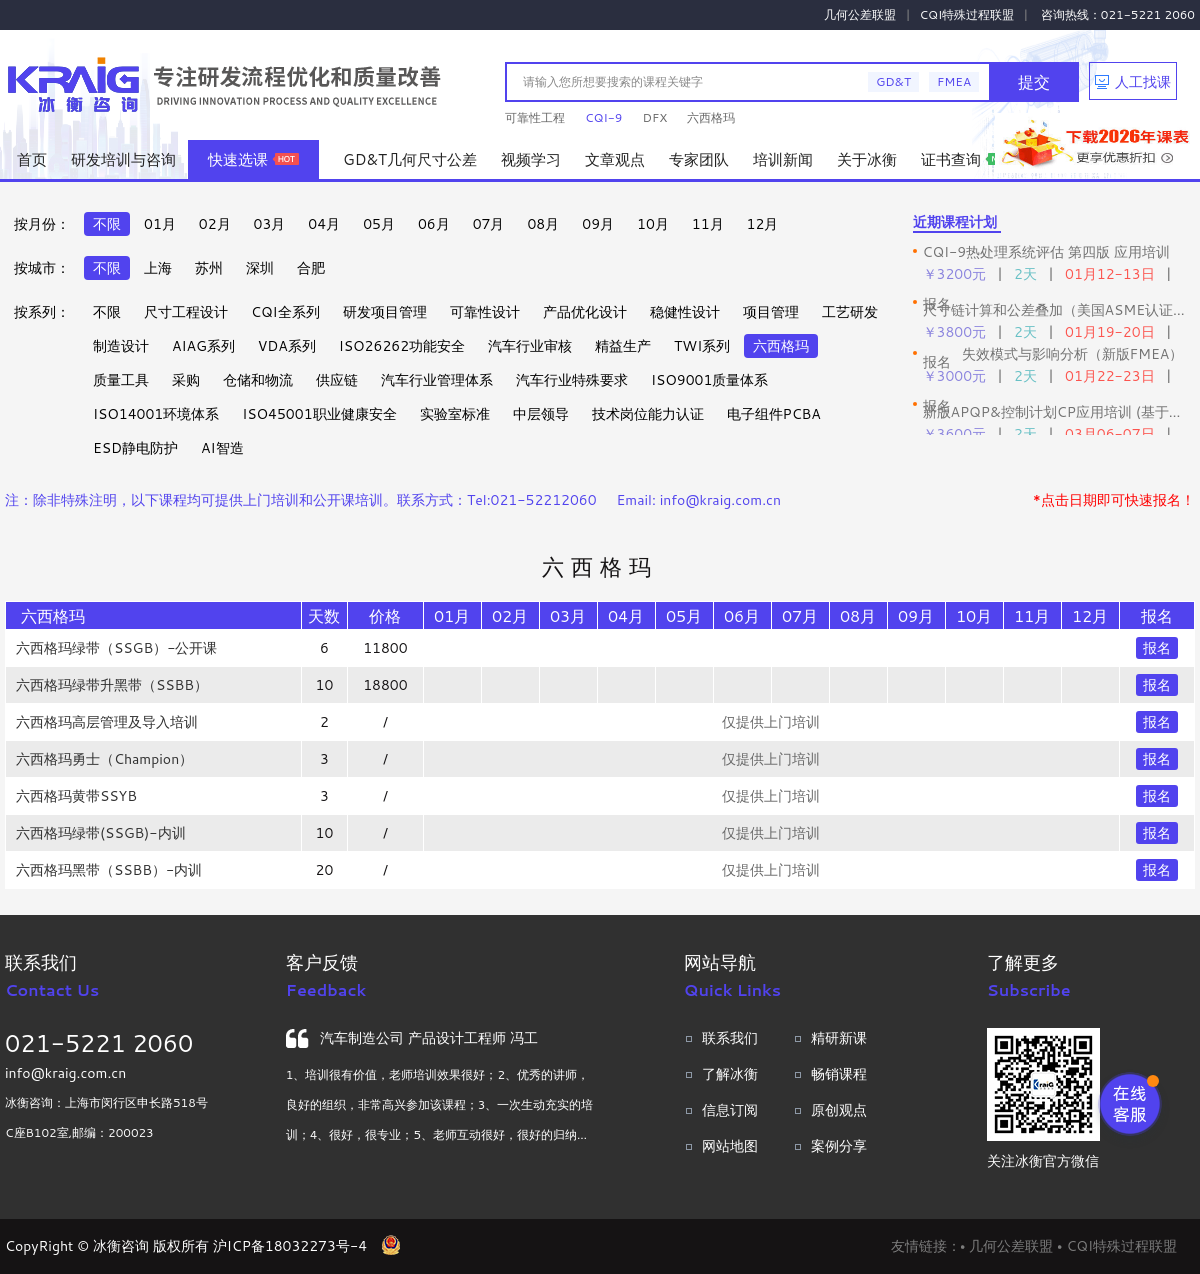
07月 (489, 224)
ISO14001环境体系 (156, 414)
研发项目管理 (385, 312)
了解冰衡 (730, 1074)
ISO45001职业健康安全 (319, 414)
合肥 (311, 268)
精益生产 (623, 346)
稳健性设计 (685, 312)
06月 (434, 224)
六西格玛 (711, 117)
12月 (763, 224)
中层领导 (541, 414)
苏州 (209, 268)
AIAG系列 (203, 346)
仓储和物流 (258, 380)
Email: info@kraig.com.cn (699, 500)
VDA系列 (287, 346)
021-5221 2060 (99, 1043)
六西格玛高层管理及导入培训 (107, 722)
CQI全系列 (285, 312)
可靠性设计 (485, 312)
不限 (107, 224)
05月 (379, 224)
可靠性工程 (535, 117)
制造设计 (121, 346)
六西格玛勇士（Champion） (104, 759)
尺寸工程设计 (186, 312)
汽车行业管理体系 (437, 380)
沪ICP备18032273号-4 (290, 1246)
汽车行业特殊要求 (572, 380)
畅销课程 (839, 1074)
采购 (186, 380)
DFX (654, 117)
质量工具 (121, 380)
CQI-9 (603, 117)
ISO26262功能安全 (402, 346)
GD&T (893, 81)
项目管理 (771, 312)
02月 (215, 224)
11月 (708, 224)
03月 (270, 224)
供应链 (337, 380)
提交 (1034, 81)
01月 (160, 224)
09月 (598, 224)
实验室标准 (455, 414)
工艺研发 (850, 312)
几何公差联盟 (860, 14)
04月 (324, 224)
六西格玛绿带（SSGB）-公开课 (117, 648)
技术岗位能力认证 (648, 414)
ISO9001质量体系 (709, 380)
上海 (158, 268)
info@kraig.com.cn (65, 1073)
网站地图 (730, 1146)
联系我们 (730, 1038)
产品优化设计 (585, 312)
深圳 (260, 268)
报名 (1157, 648)
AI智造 (222, 448)
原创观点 (839, 1110)
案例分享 (839, 1146)
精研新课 (839, 1038)
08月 (543, 224)
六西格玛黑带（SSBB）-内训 (109, 870)
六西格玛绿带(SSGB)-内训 (101, 833)
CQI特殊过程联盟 (967, 14)
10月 (653, 224)
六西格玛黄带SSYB (76, 796)
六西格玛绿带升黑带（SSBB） (112, 685)
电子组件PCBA (774, 414)
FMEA (954, 81)
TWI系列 (702, 346)
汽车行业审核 (530, 346)
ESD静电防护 (135, 448)
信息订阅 (730, 1110)
